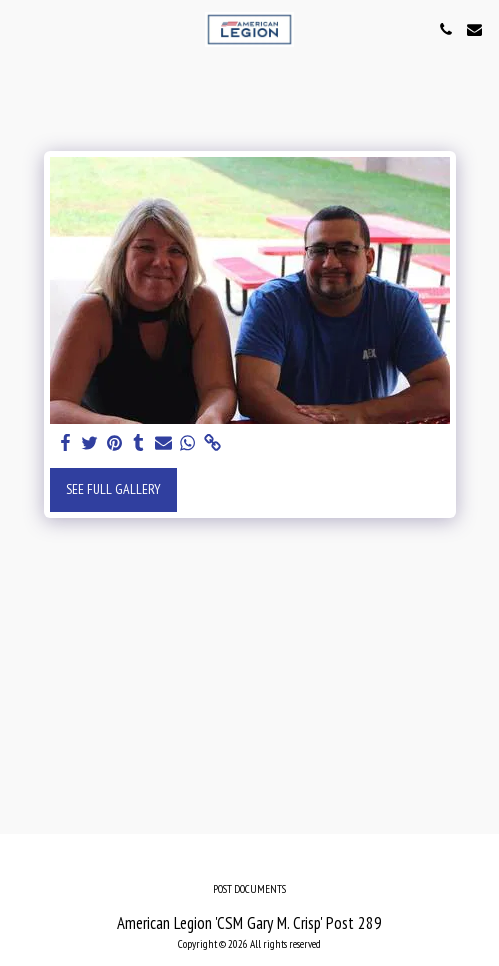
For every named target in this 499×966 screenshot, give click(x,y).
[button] (22, 29)
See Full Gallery (113, 489)
